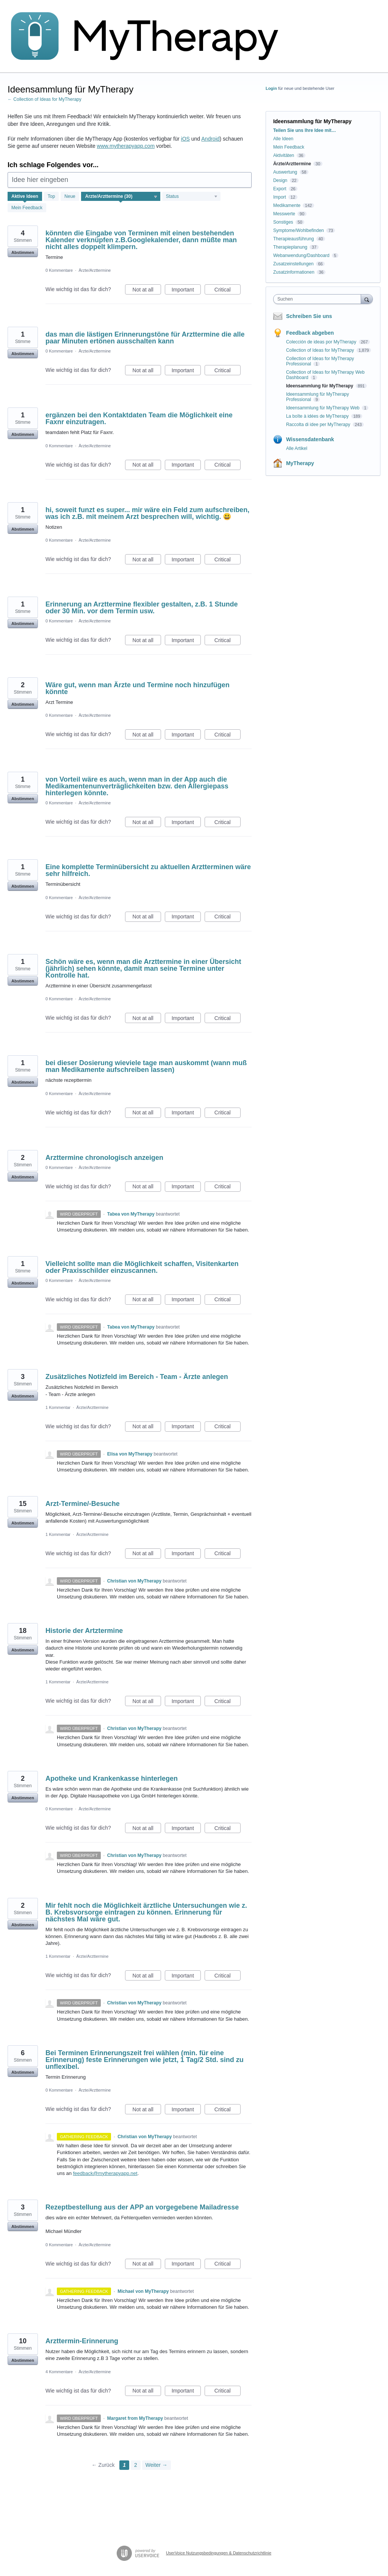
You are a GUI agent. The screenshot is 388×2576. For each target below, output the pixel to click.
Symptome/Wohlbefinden (298, 230)
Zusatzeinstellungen (293, 263)
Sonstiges (283, 222)
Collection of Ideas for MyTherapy (320, 350)
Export (279, 188)
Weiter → (156, 2465)
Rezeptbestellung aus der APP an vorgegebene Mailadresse (142, 2207)
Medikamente (286, 205)
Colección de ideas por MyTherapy (322, 342)
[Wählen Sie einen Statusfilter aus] (191, 196)
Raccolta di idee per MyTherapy (319, 424)
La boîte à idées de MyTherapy (318, 416)
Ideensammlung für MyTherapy (320, 386)
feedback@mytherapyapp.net (105, 2173)
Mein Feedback (26, 207)
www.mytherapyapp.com (126, 146)
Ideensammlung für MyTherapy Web (323, 408)
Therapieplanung (290, 247)
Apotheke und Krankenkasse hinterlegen (111, 1778)
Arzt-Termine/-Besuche (82, 1503)
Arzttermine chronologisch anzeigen (104, 1157)
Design (280, 180)
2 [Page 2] (135, 2465)
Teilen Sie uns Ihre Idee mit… (304, 130)
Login (271, 88)
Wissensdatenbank (310, 439)
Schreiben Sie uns (309, 316)
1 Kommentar (57, 1407)
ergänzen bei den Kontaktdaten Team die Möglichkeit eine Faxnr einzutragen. (139, 418)
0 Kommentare (59, 270)
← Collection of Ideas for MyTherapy (44, 99)
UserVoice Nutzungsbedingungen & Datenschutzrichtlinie (218, 2553)
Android (210, 139)
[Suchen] (367, 299)
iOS (185, 139)
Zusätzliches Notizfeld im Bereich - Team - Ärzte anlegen (136, 1376)
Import (279, 197)
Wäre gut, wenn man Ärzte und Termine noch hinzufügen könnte (137, 688)
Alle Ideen (283, 138)
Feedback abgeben (310, 333)
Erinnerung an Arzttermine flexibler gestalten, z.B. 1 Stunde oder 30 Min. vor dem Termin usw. (141, 607)
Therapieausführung (293, 238)
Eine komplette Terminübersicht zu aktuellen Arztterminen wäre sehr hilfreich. (148, 870)
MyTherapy (300, 463)
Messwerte (284, 213)
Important (186, 291)
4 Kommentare (59, 2371)
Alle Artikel (296, 448)
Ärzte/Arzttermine (94, 270)
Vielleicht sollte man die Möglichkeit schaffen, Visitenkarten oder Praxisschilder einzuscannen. (142, 1267)
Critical (227, 291)
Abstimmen (22, 252)
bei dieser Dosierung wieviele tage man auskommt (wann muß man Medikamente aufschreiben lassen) (146, 1066)
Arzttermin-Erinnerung (81, 2341)
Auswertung (285, 172)
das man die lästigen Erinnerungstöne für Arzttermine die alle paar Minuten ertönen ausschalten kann (144, 338)
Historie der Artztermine (84, 1630)
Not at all (147, 291)
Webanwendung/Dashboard (301, 255)
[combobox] (319, 299)
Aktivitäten (283, 155)
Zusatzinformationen (293, 272)
